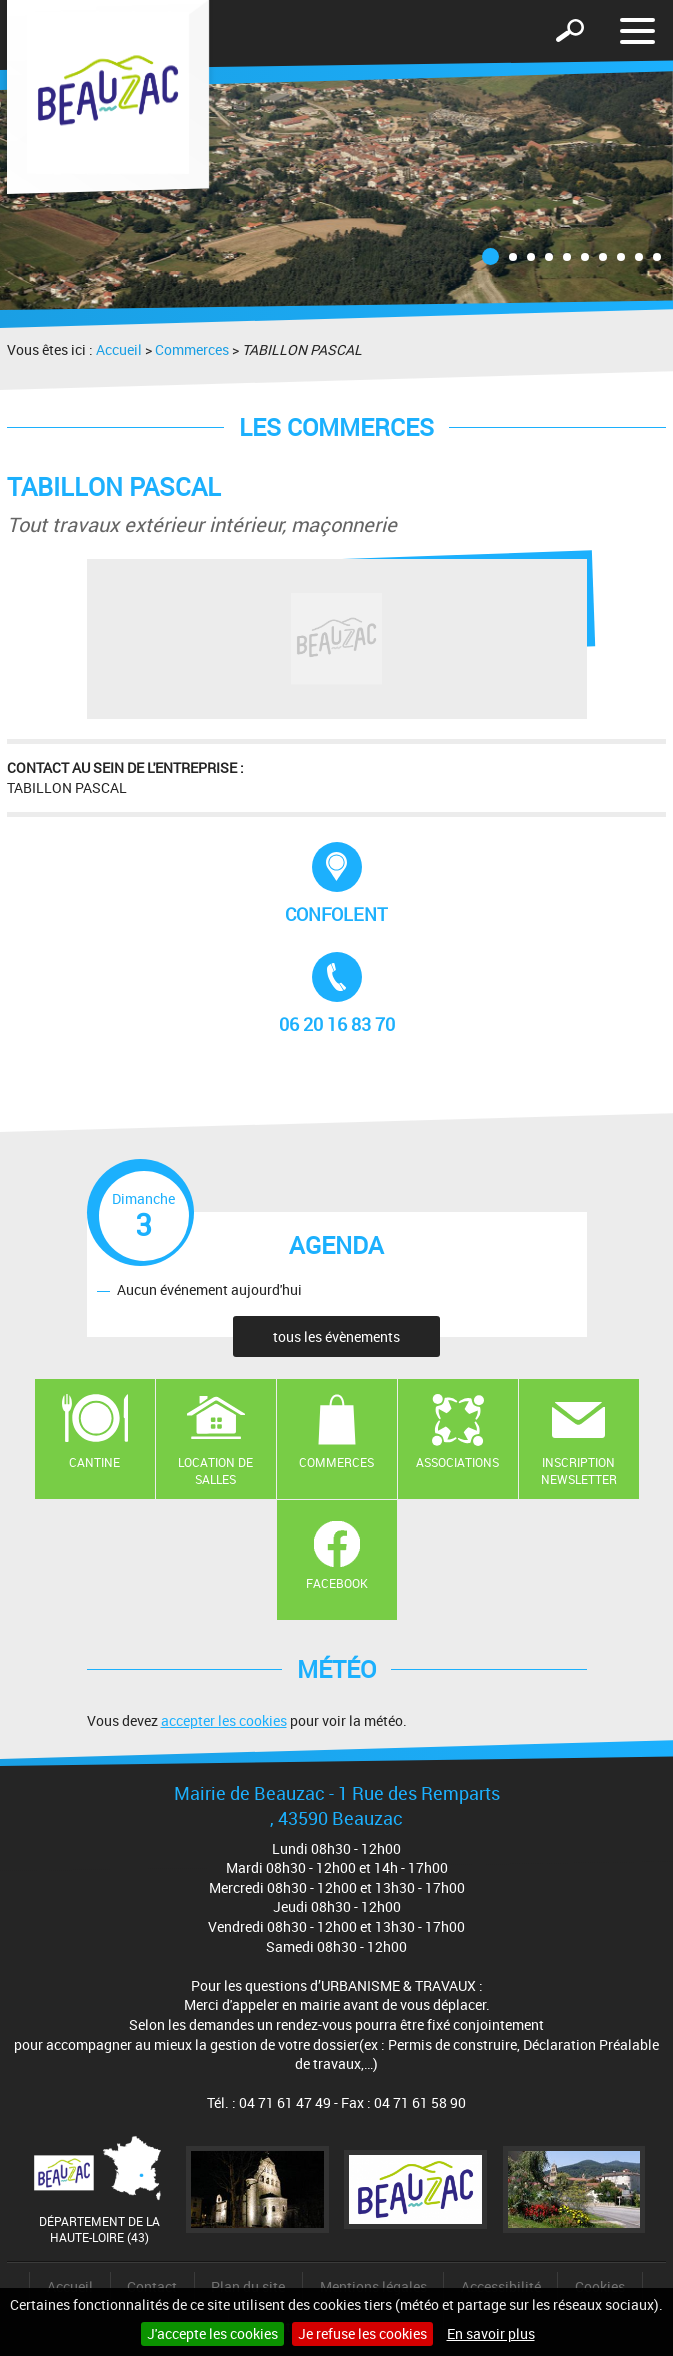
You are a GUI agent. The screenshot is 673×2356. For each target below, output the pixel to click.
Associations (457, 1462)
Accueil (119, 349)
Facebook (337, 1583)
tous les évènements (336, 1336)
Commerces (192, 349)
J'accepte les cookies (212, 2333)
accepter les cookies (224, 1720)
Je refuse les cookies (362, 2333)
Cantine (94, 1462)
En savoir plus (491, 2333)
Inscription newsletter (579, 1470)
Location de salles (215, 1470)
